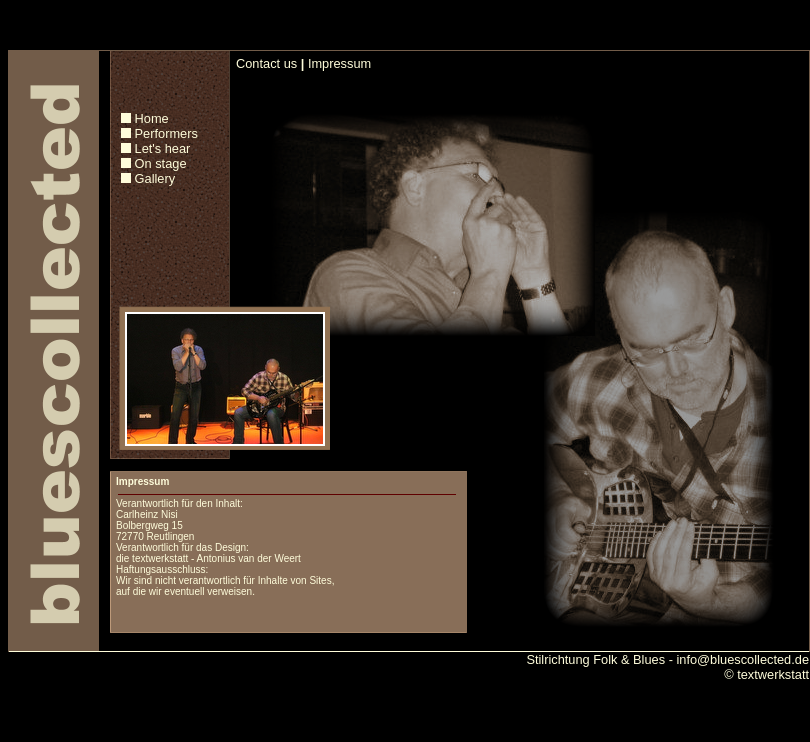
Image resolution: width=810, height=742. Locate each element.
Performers (166, 133)
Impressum (339, 63)
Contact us (266, 63)
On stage (161, 163)
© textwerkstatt (766, 674)
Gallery (155, 178)
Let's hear (163, 148)
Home (152, 118)
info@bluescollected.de (742, 659)
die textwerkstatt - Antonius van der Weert (208, 558)
